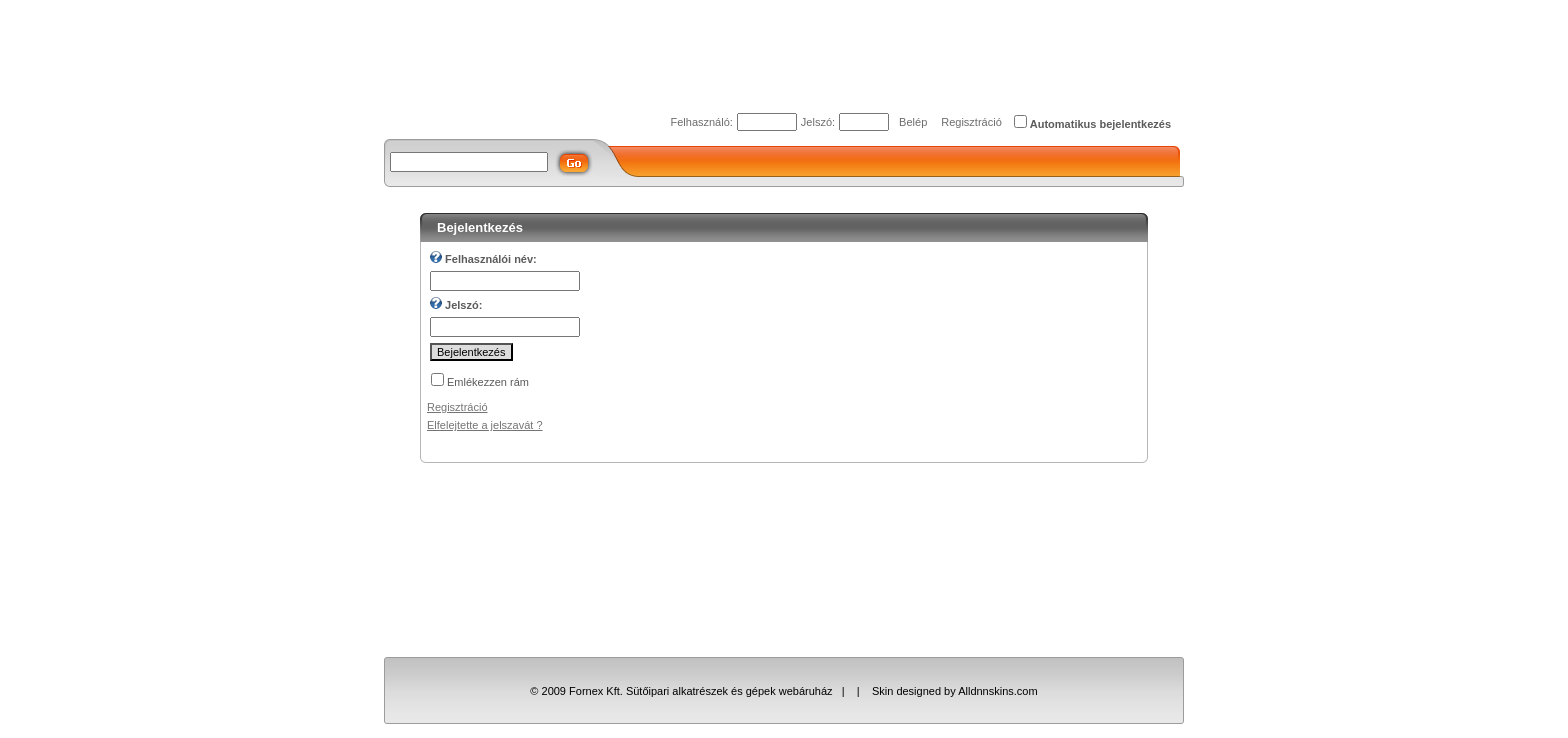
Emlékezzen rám (488, 382)
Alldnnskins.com (997, 691)
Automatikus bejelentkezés (1100, 124)
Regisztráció (971, 122)
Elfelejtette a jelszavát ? (485, 425)
